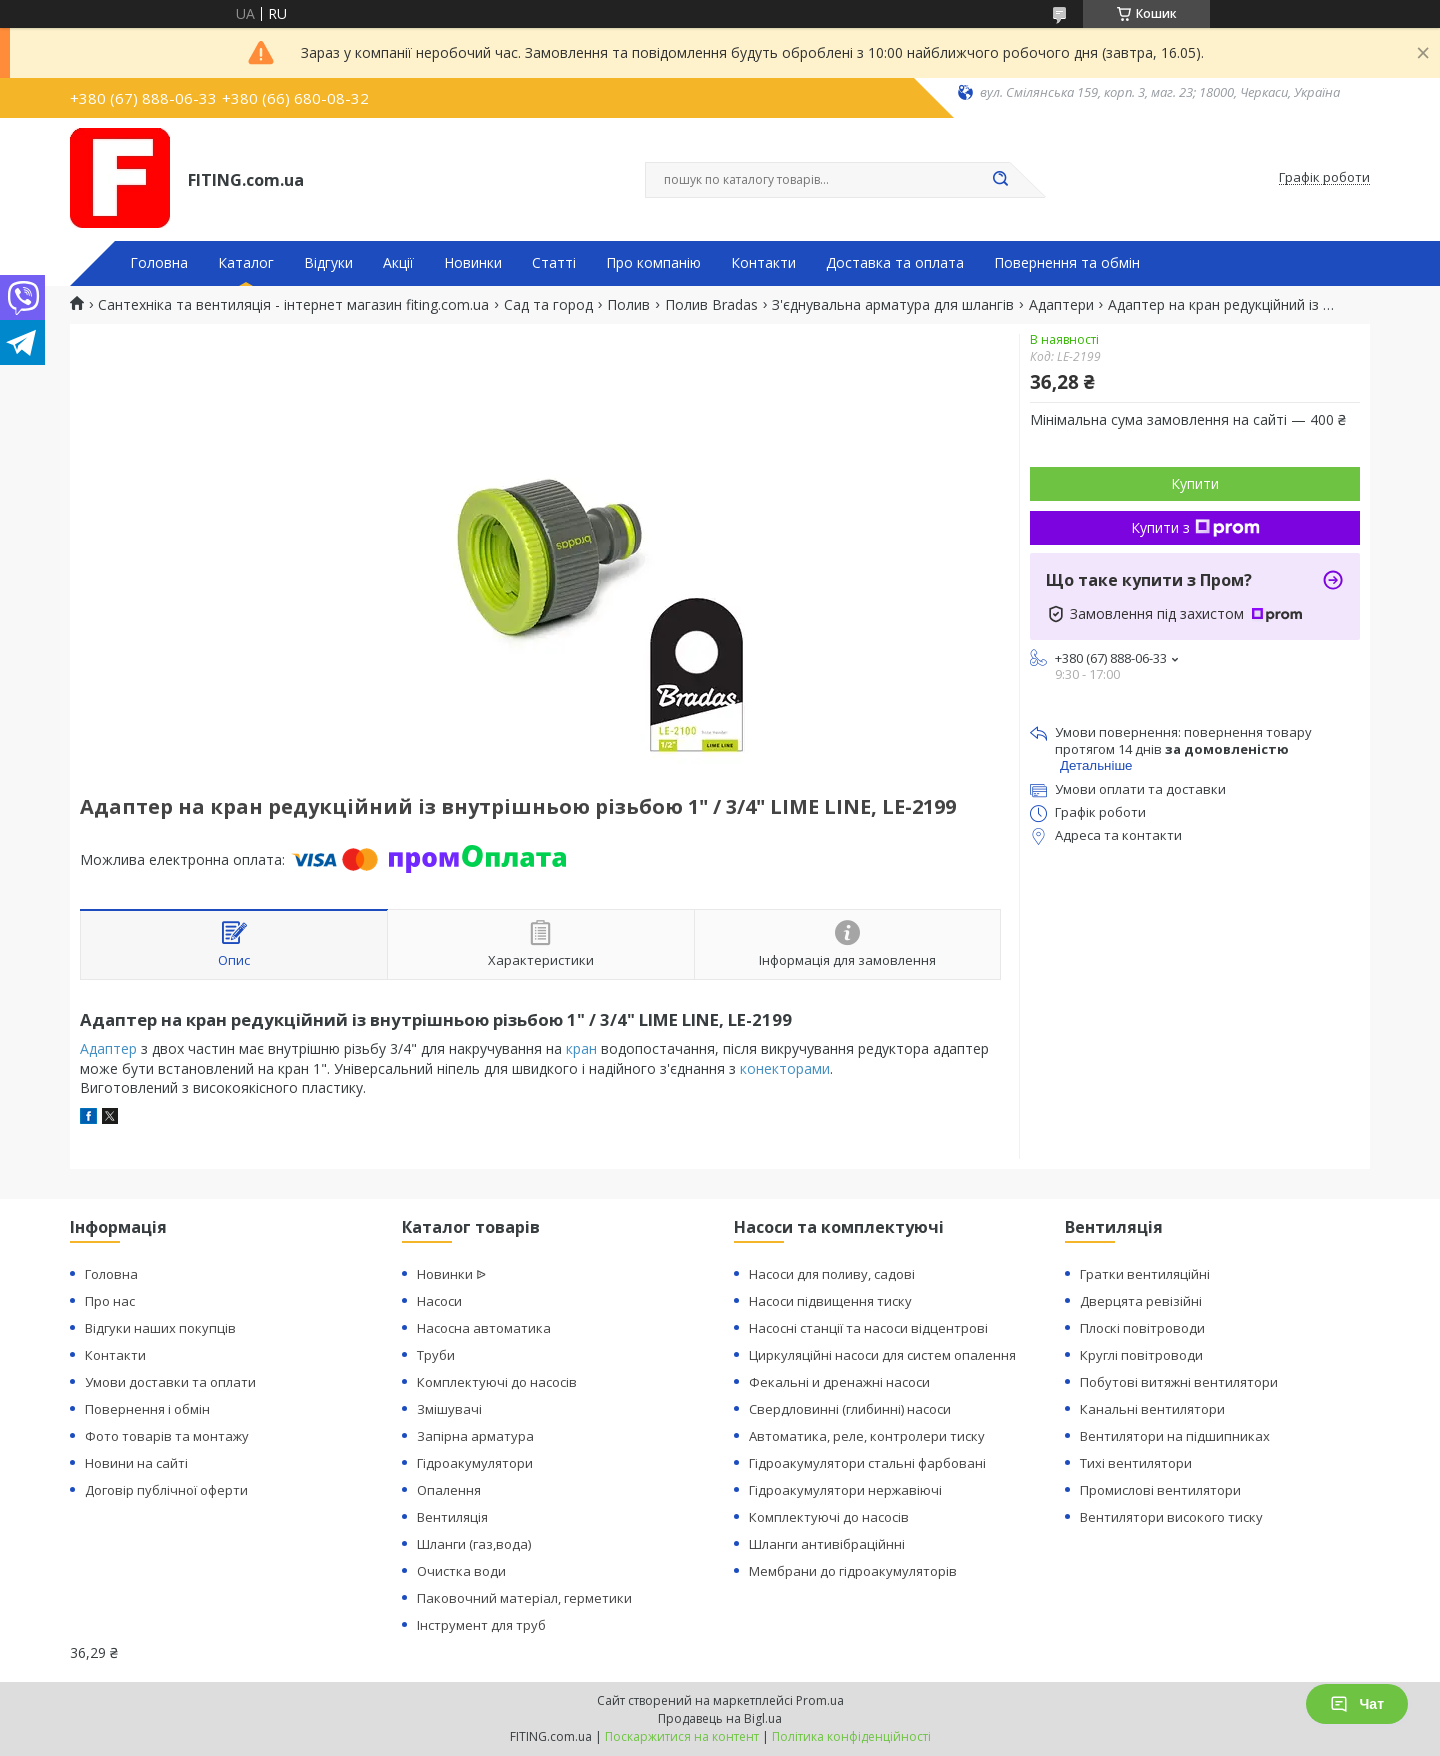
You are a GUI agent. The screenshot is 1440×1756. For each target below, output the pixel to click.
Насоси (439, 1301)
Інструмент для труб (481, 1625)
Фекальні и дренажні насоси (839, 1382)
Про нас (110, 1301)
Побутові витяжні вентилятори (1179, 1382)
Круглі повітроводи (1141, 1355)
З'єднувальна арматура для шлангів (893, 305)
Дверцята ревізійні (1141, 1301)
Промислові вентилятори (1160, 1490)
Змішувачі (449, 1409)
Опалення (449, 1490)
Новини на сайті (136, 1463)
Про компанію (653, 263)
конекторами (785, 1068)
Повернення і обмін (147, 1409)
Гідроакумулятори (475, 1463)
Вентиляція (452, 1517)
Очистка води (461, 1571)
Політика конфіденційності (851, 1736)
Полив (628, 305)
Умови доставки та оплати (170, 1382)
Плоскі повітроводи (1142, 1328)
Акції (398, 263)
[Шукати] (1000, 180)
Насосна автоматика (484, 1328)
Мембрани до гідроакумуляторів (853, 1571)
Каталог (246, 263)
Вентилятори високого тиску (1171, 1517)
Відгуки (328, 263)
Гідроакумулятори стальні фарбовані (867, 1463)
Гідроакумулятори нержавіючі (845, 1490)
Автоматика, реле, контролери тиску (867, 1436)
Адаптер (108, 1048)
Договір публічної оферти (166, 1490)
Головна (159, 263)
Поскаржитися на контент (682, 1736)
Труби (436, 1355)
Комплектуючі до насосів (497, 1382)
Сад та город (548, 305)
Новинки (473, 263)
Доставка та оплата (895, 263)
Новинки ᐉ (451, 1274)
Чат (1357, 1704)
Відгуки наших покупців (160, 1328)
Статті (554, 263)
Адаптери (1061, 305)
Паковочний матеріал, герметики (524, 1598)
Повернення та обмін (1067, 263)
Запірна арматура (475, 1436)
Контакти (763, 263)
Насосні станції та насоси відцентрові (868, 1328)
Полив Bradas (711, 305)
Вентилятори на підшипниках (1175, 1436)
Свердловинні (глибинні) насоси (850, 1409)
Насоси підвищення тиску (830, 1301)
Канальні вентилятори (1152, 1409)
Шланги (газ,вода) (474, 1544)
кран (581, 1048)
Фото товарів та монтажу (167, 1436)
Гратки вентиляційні (1145, 1274)
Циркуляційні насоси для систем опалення (882, 1355)
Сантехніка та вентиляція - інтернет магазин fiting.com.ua (293, 305)
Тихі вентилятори (1136, 1463)
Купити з (1195, 527)
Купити (1195, 483)
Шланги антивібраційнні (827, 1544)
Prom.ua (820, 1700)
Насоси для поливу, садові (832, 1274)
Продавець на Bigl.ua (720, 1718)
